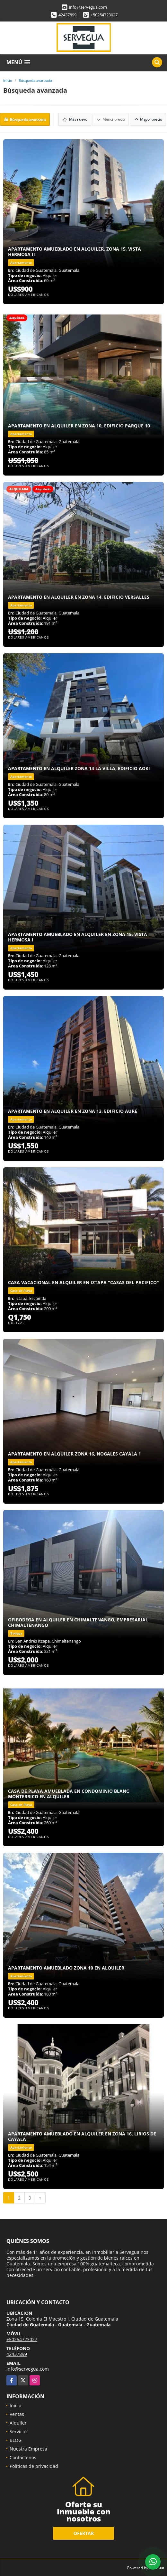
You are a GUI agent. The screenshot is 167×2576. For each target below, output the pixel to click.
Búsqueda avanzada (35, 80)
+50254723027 (104, 15)
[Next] (40, 2197)
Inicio (7, 80)
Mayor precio (148, 119)
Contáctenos (23, 2457)
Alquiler (18, 2422)
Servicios (19, 2431)
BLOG (16, 2440)
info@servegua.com (88, 7)
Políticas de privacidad (34, 2466)
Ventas (17, 2414)
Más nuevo (75, 119)
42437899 (67, 15)
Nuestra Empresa (28, 2448)
